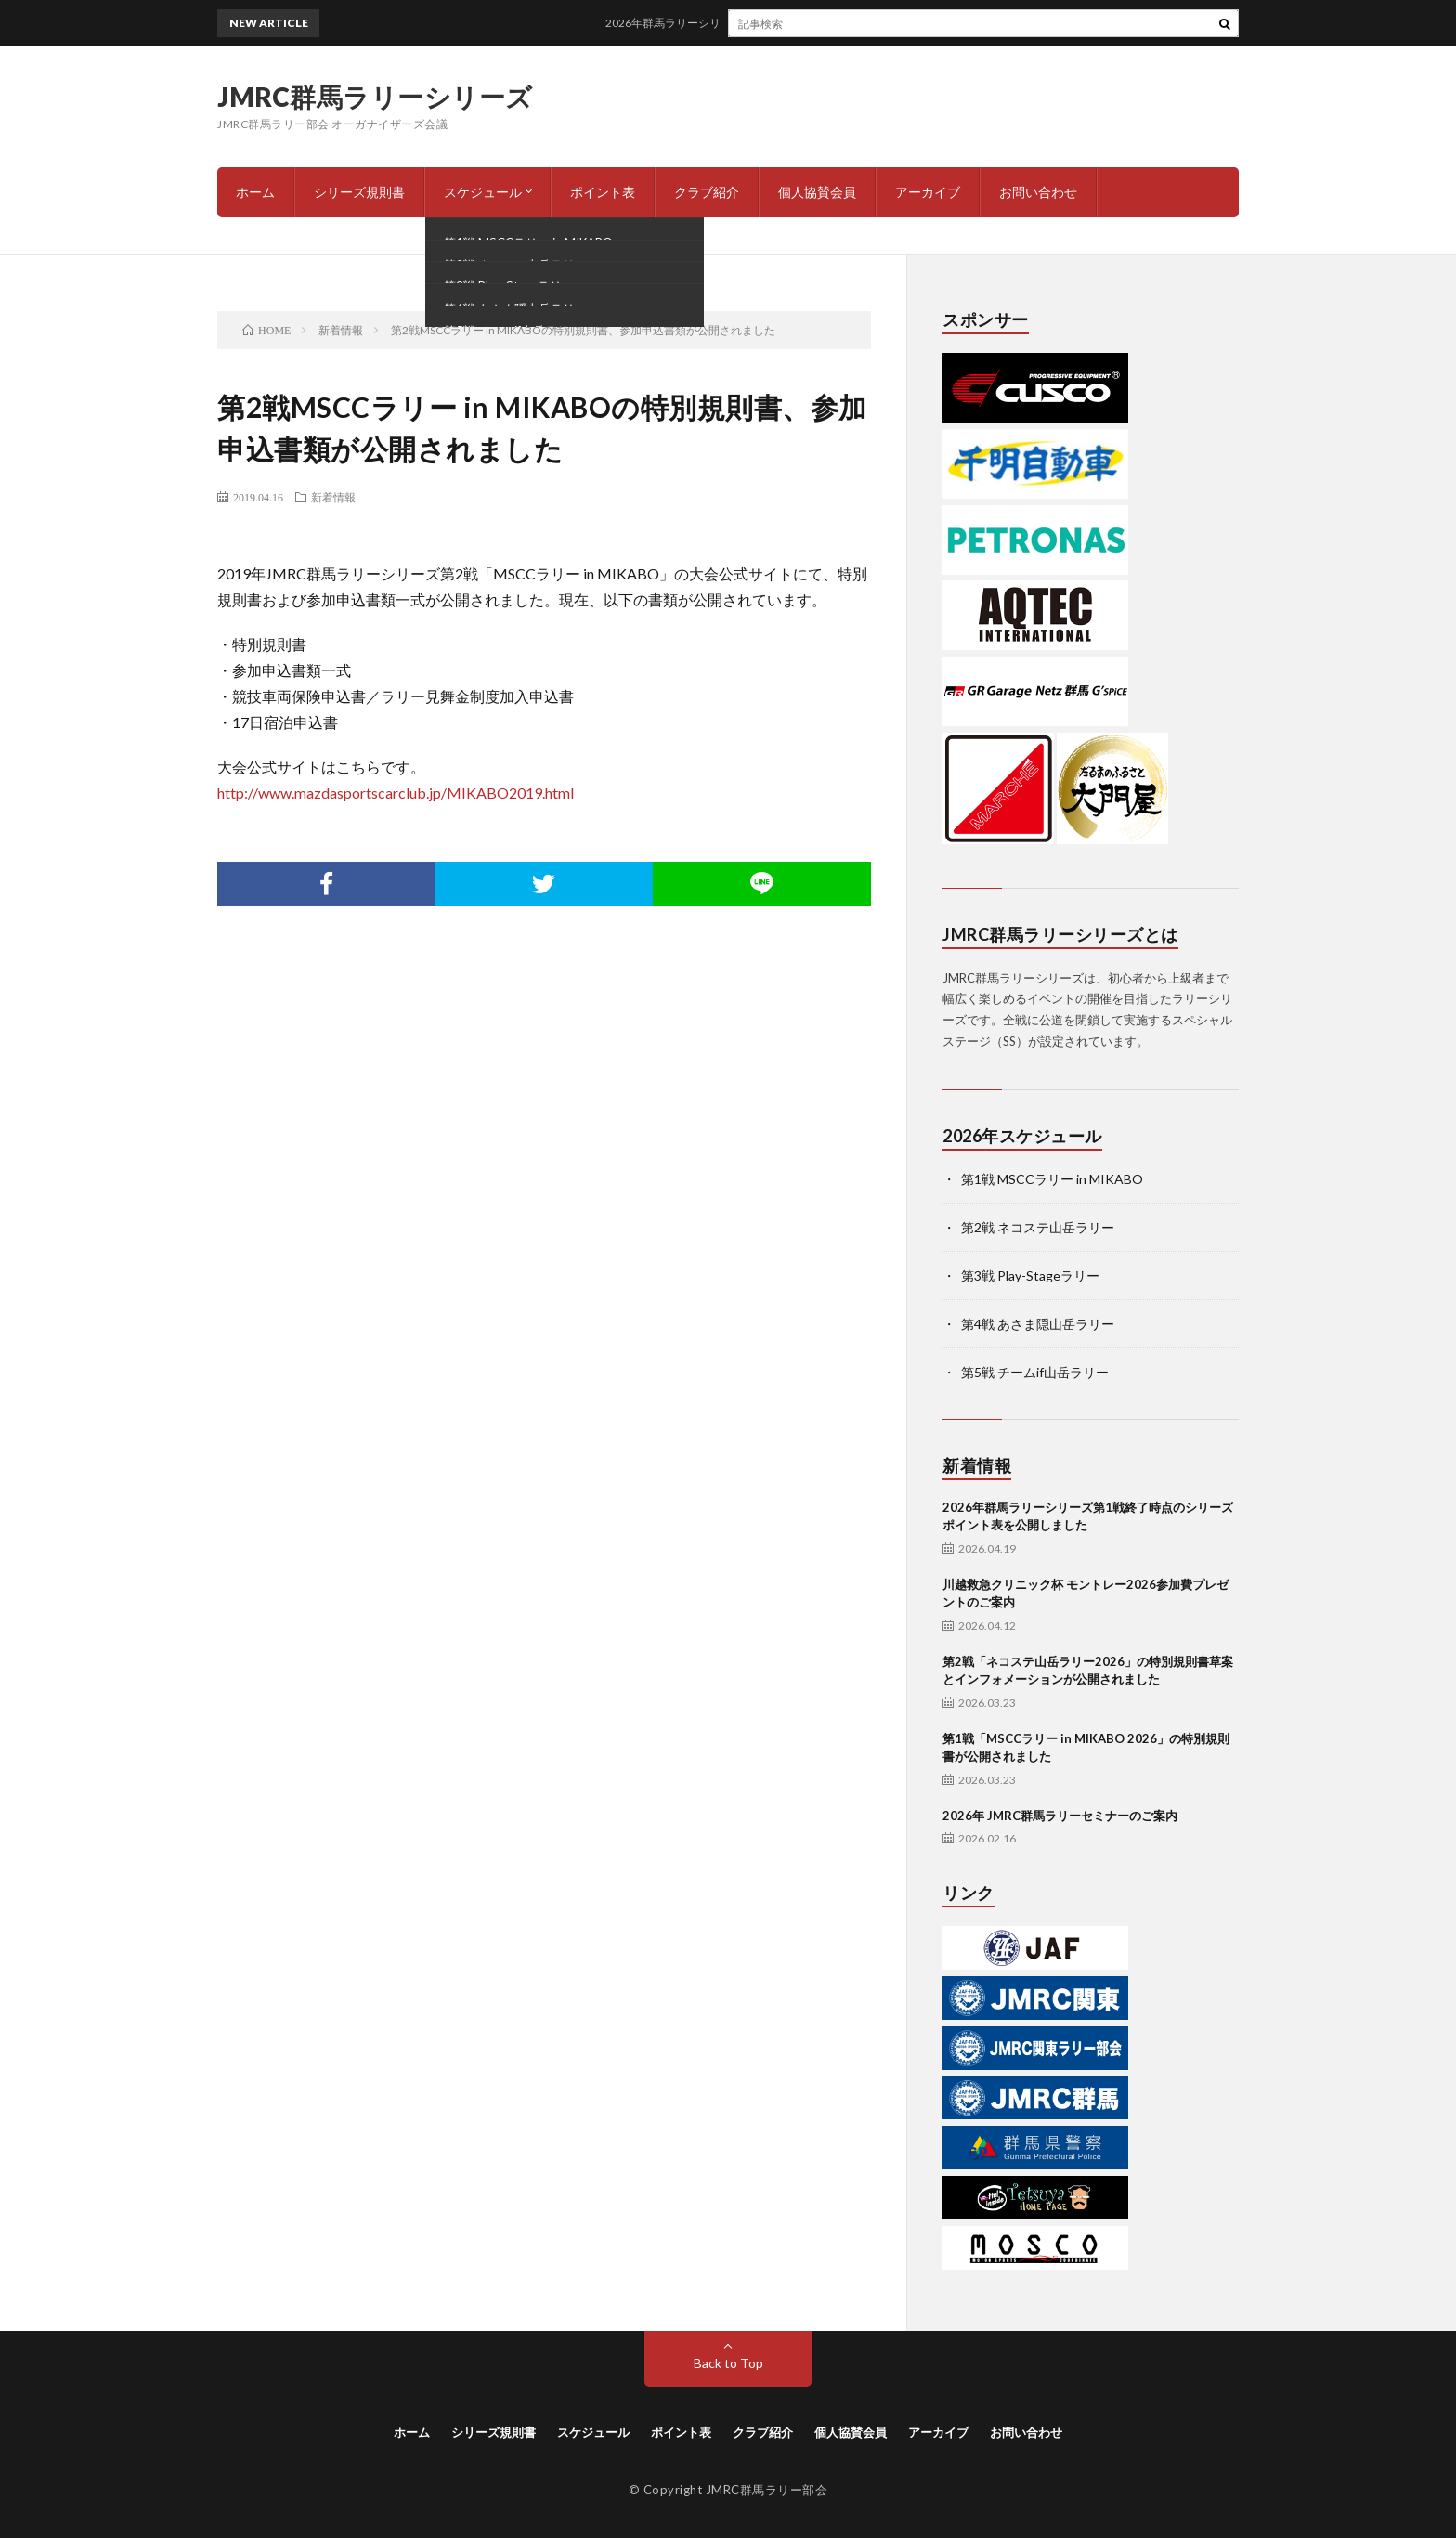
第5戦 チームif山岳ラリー (1035, 1372)
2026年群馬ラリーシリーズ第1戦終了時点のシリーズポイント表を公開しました (822, 23)
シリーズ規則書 (359, 192)
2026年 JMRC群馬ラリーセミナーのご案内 (1059, 1815)
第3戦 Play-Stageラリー (1030, 1275)
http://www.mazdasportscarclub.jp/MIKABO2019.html (395, 792)
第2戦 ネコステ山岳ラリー (1037, 1227)
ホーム (255, 192)
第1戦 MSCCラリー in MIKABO (1052, 1179)
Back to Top (728, 2363)
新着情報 (333, 496)
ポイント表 (602, 192)
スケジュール (483, 192)
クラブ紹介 (706, 192)
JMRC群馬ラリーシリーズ (375, 97)
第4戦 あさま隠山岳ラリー (1037, 1324)
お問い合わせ (1038, 192)
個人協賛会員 (817, 192)
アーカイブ (927, 192)
